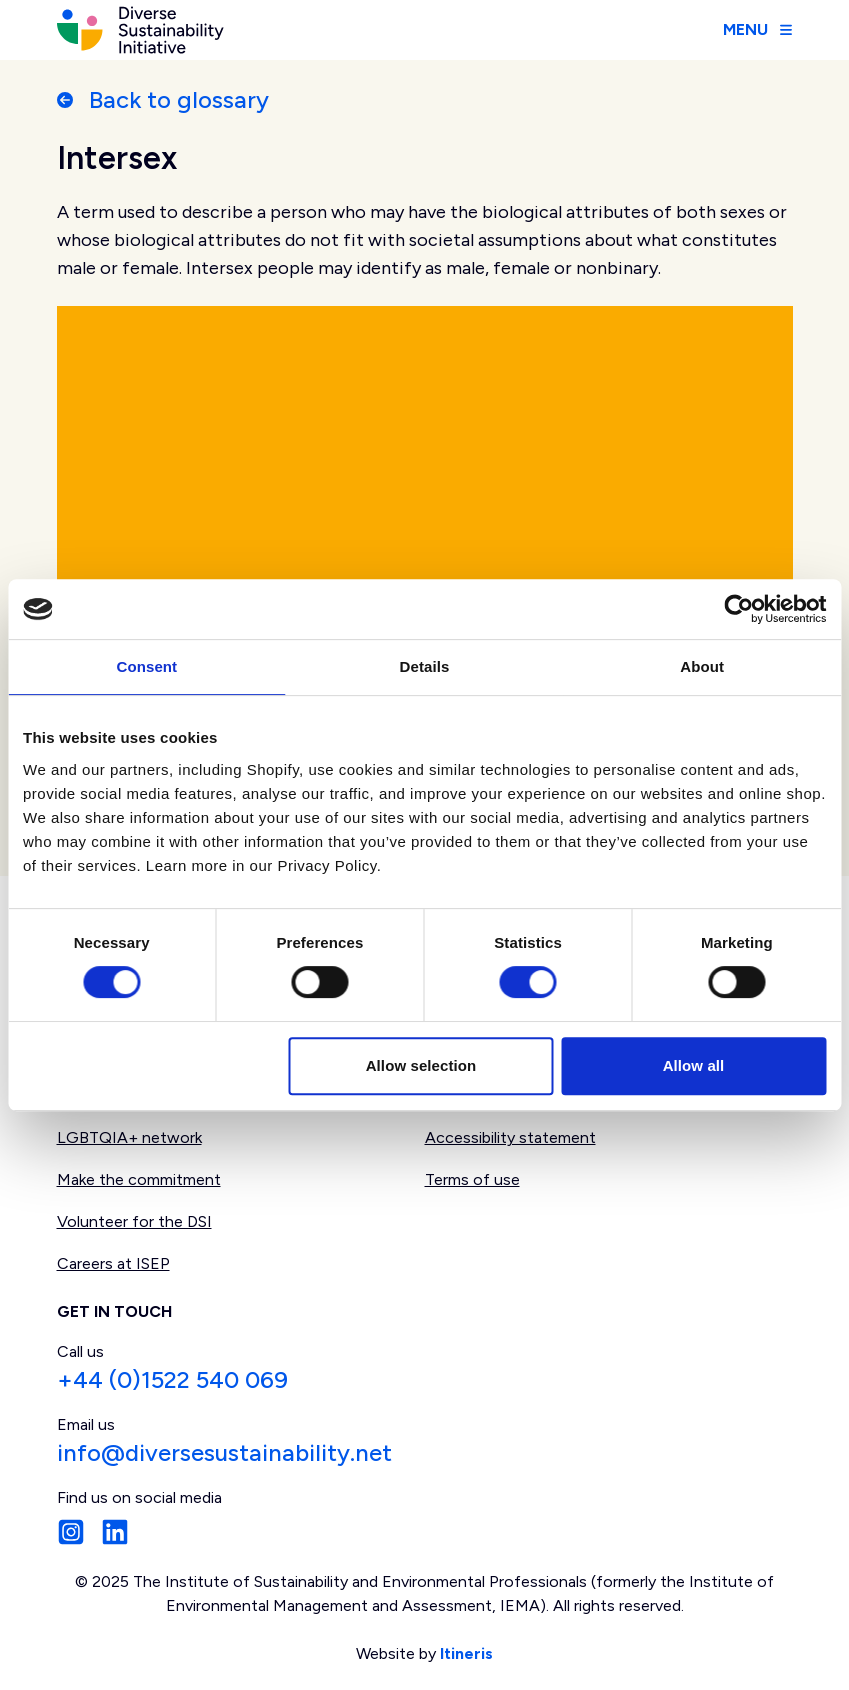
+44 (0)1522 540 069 (172, 1379)
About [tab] (702, 666)
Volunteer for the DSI (134, 1221)
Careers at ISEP (113, 1263)
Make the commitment (139, 1179)
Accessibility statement (510, 1137)
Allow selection (421, 1065)
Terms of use (472, 1179)
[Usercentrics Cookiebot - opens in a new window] (738, 609)
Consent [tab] (146, 666)
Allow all (694, 1065)
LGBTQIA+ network (129, 1137)
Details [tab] (425, 666)
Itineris (466, 1653)
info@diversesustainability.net (224, 1452)
